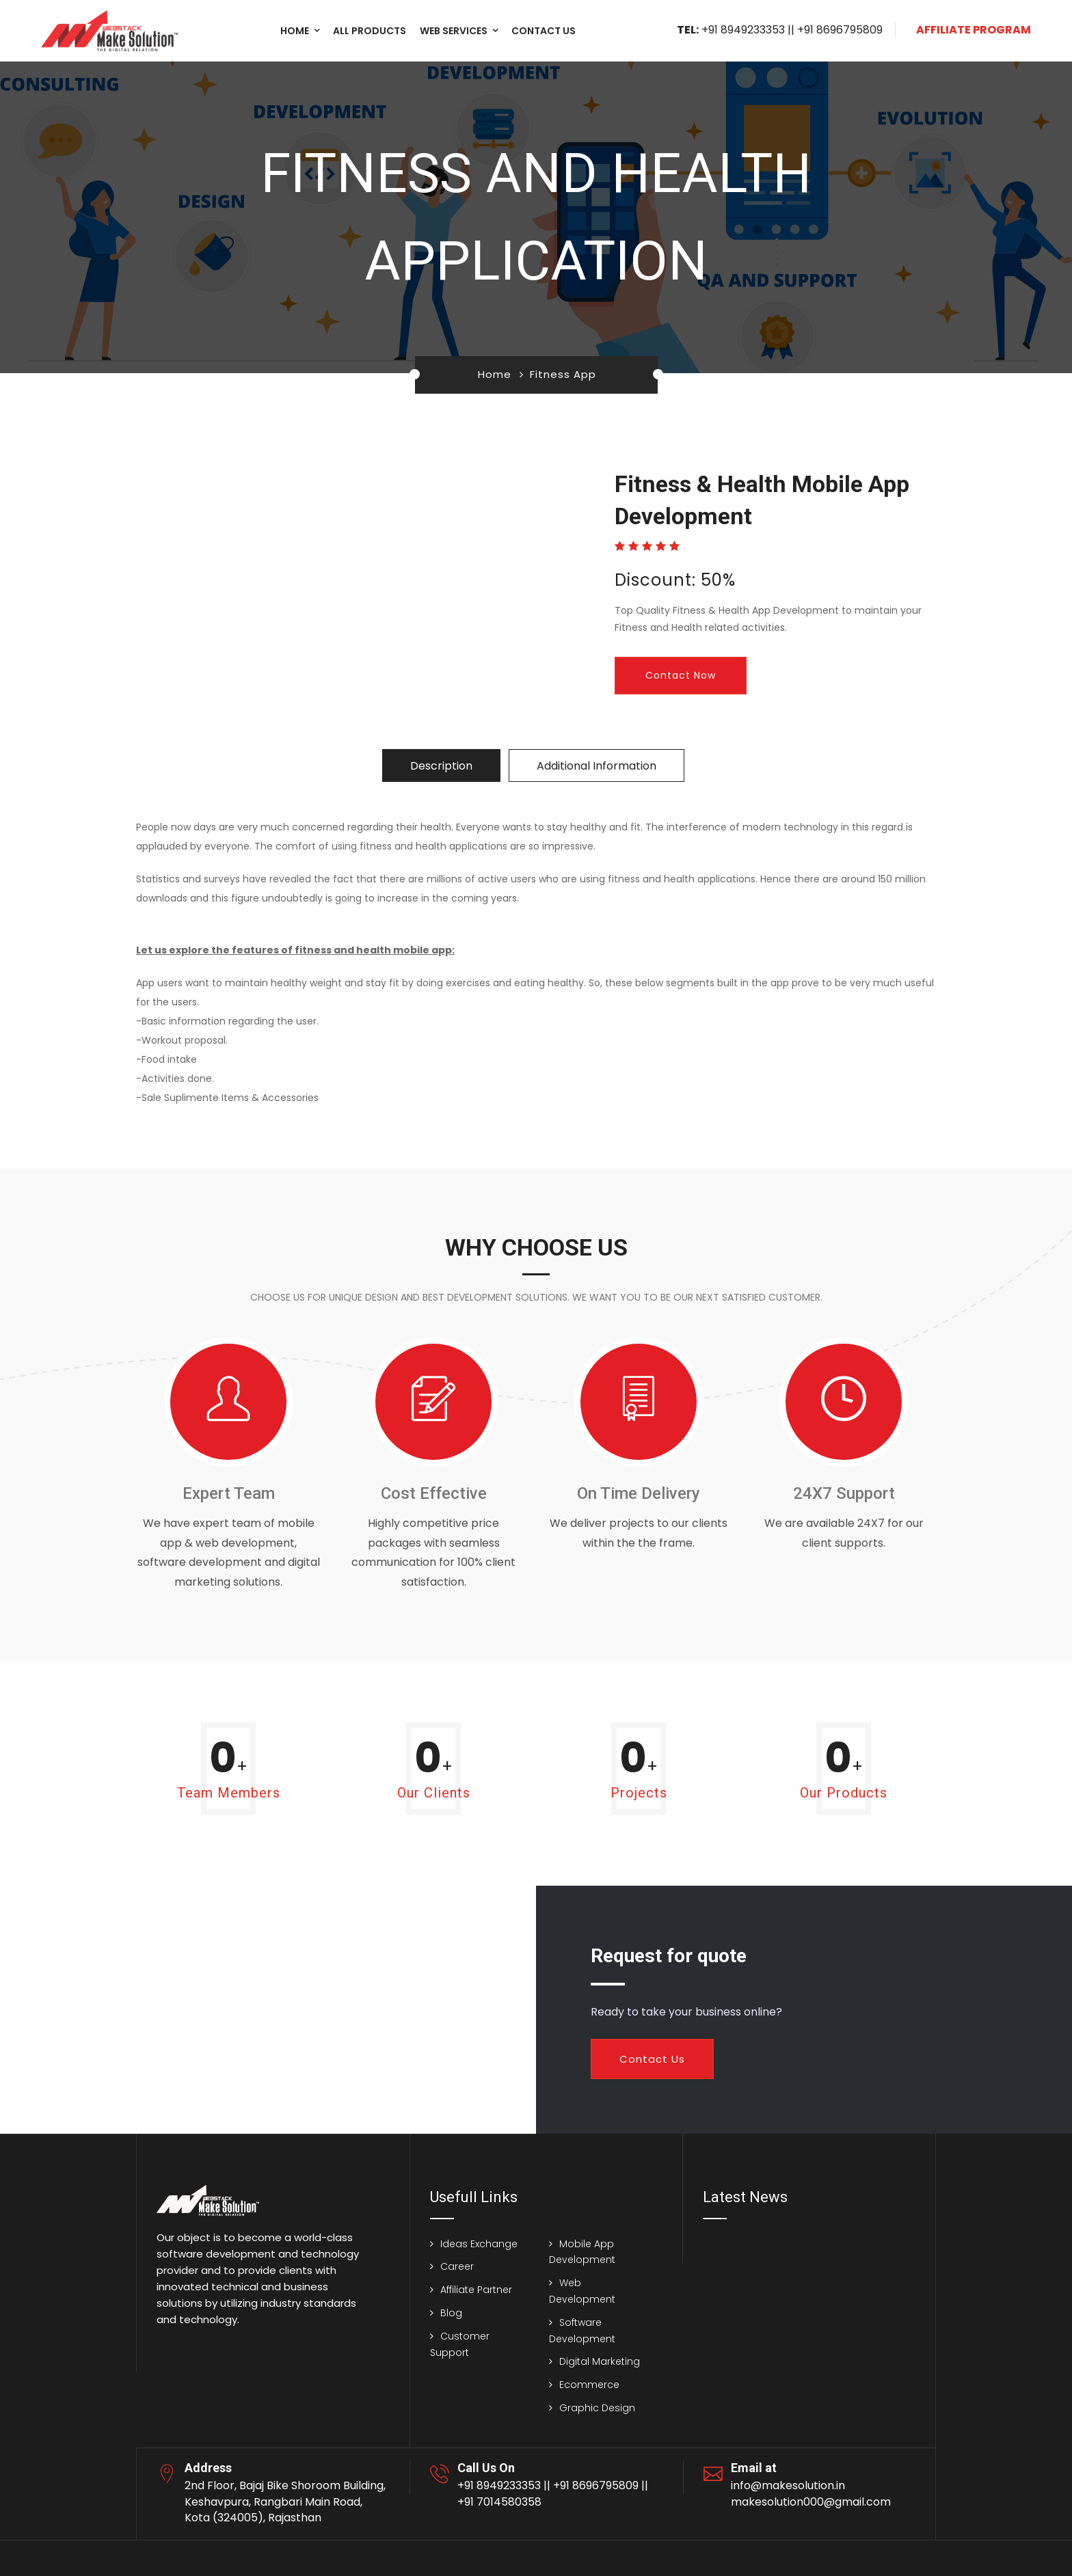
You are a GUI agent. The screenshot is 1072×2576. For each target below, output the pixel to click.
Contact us (543, 31)
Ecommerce (589, 2384)
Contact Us (652, 2059)
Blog (451, 2313)
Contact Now (680, 675)
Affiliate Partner (476, 2289)
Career (457, 2266)
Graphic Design (597, 2408)
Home (294, 31)
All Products (369, 31)
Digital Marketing (599, 2361)
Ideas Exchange (479, 2244)
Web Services (453, 31)
